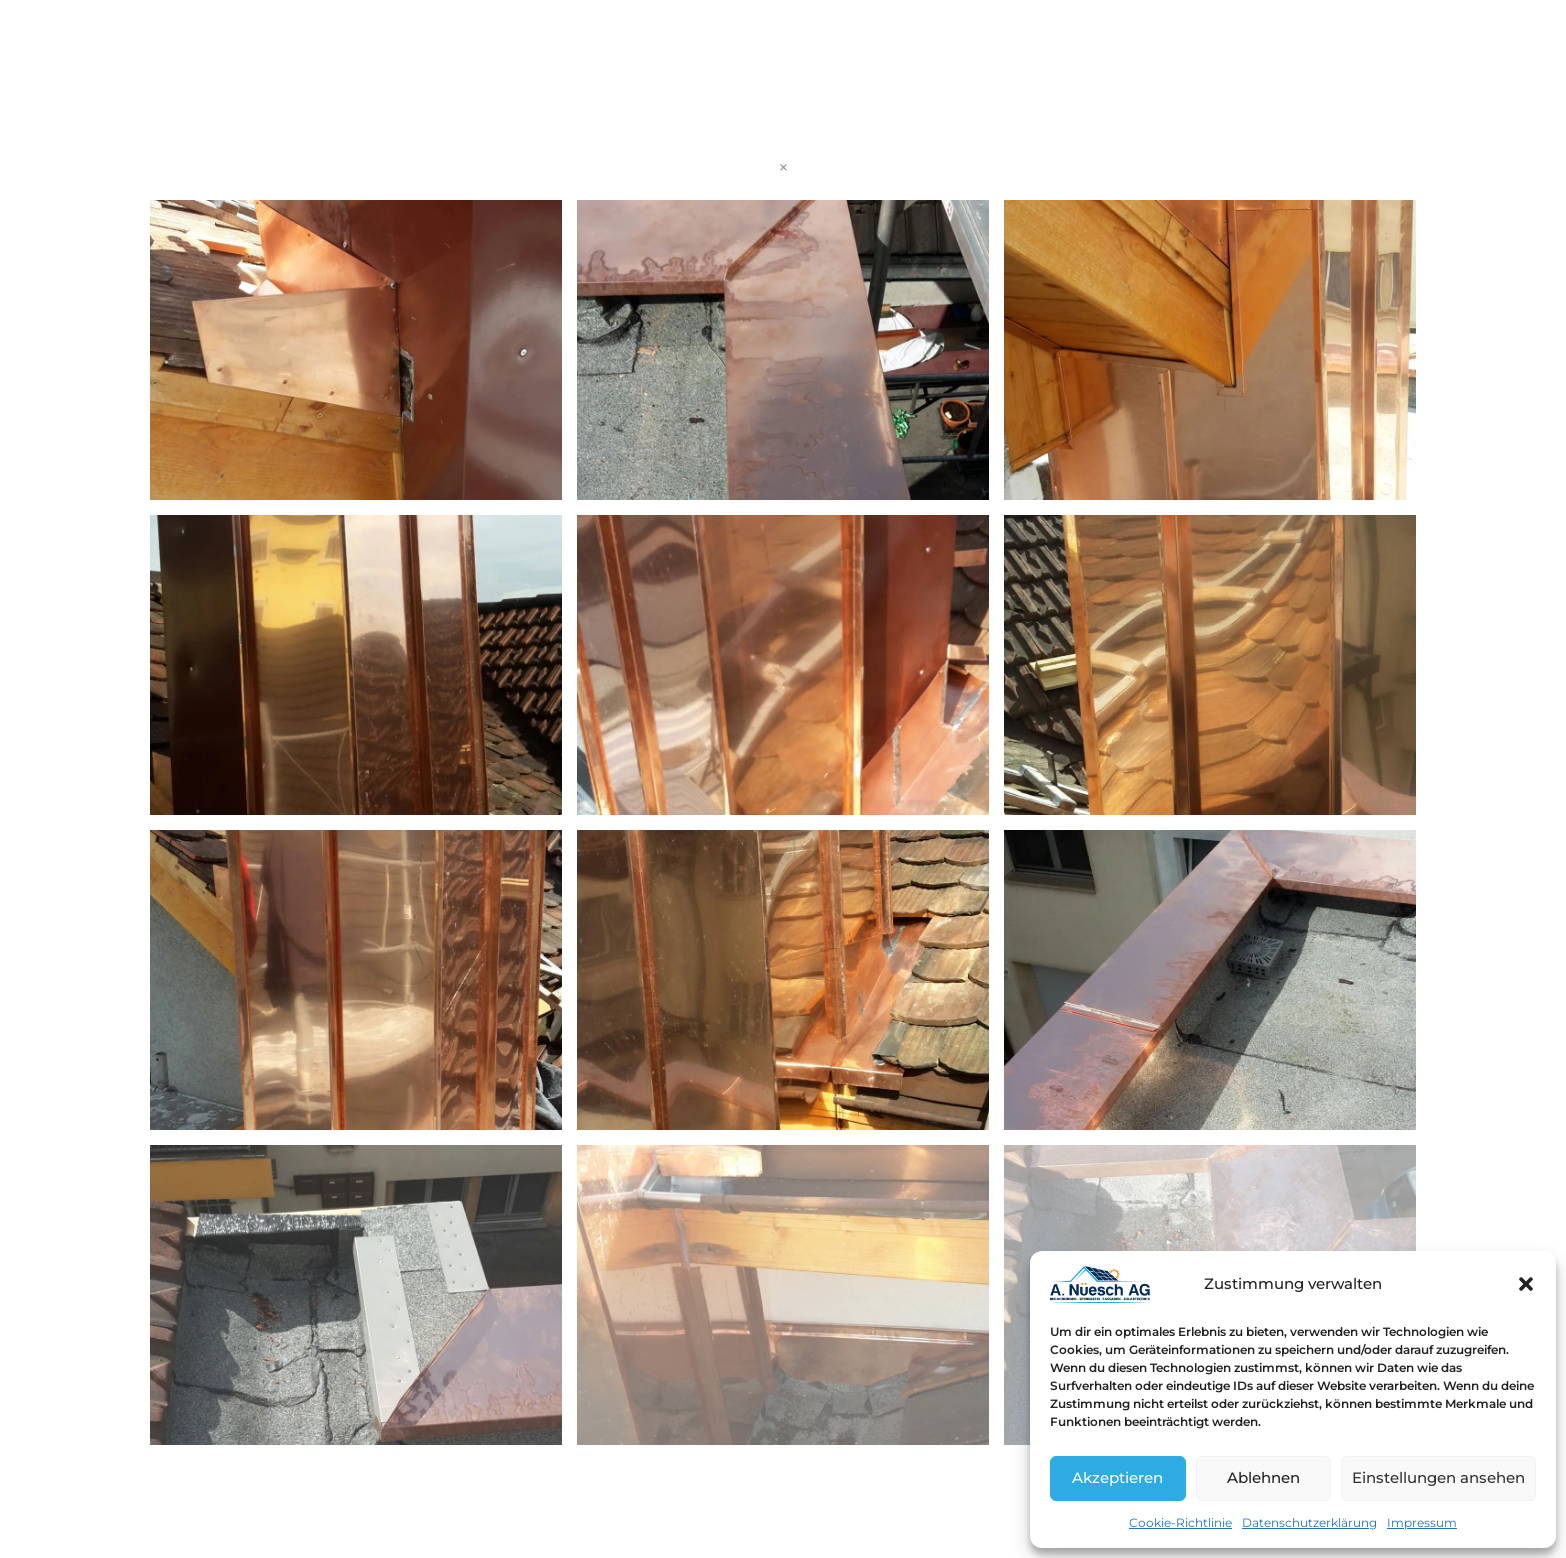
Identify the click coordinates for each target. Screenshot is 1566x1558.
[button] (1526, 1284)
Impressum (1422, 1522)
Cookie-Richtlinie (1180, 1522)
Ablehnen (1263, 1477)
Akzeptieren (1117, 1477)
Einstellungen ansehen (1438, 1477)
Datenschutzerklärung (1309, 1522)
